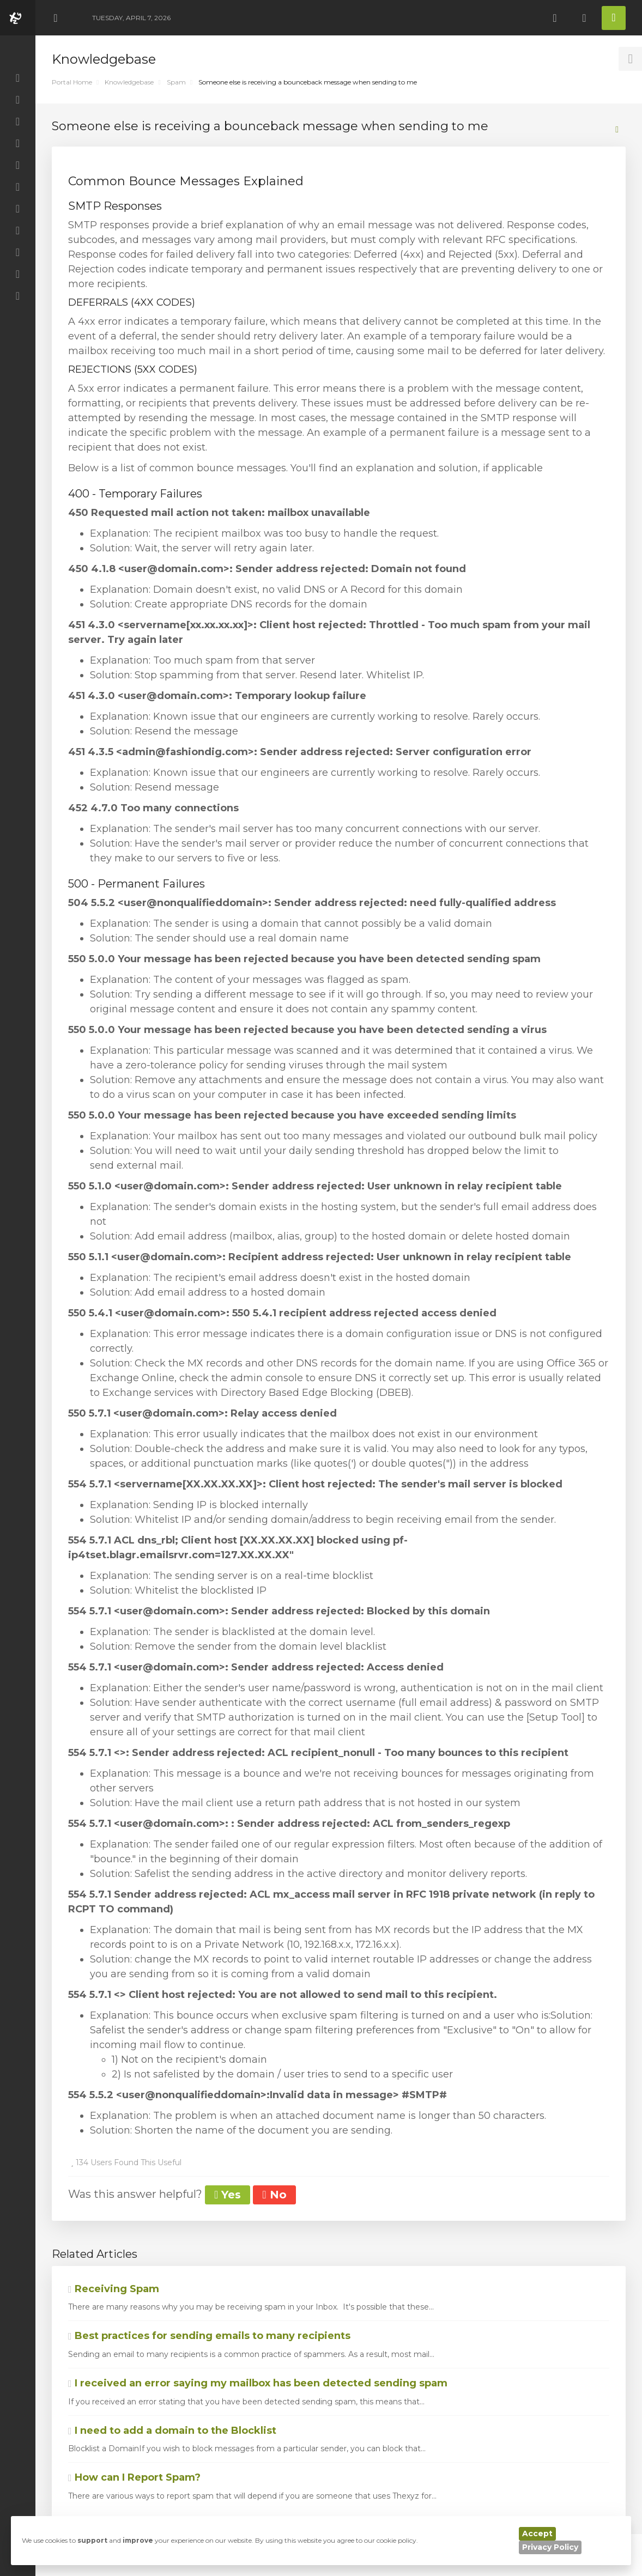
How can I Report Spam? (134, 2477)
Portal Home (72, 82)
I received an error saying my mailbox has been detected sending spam (257, 2383)
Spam (176, 82)
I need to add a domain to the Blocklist (172, 2431)
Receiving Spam (113, 2289)
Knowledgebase (129, 82)
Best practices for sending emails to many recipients (209, 2336)
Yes (227, 2194)
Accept (537, 2533)
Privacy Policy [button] (550, 2547)
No (274, 2194)
